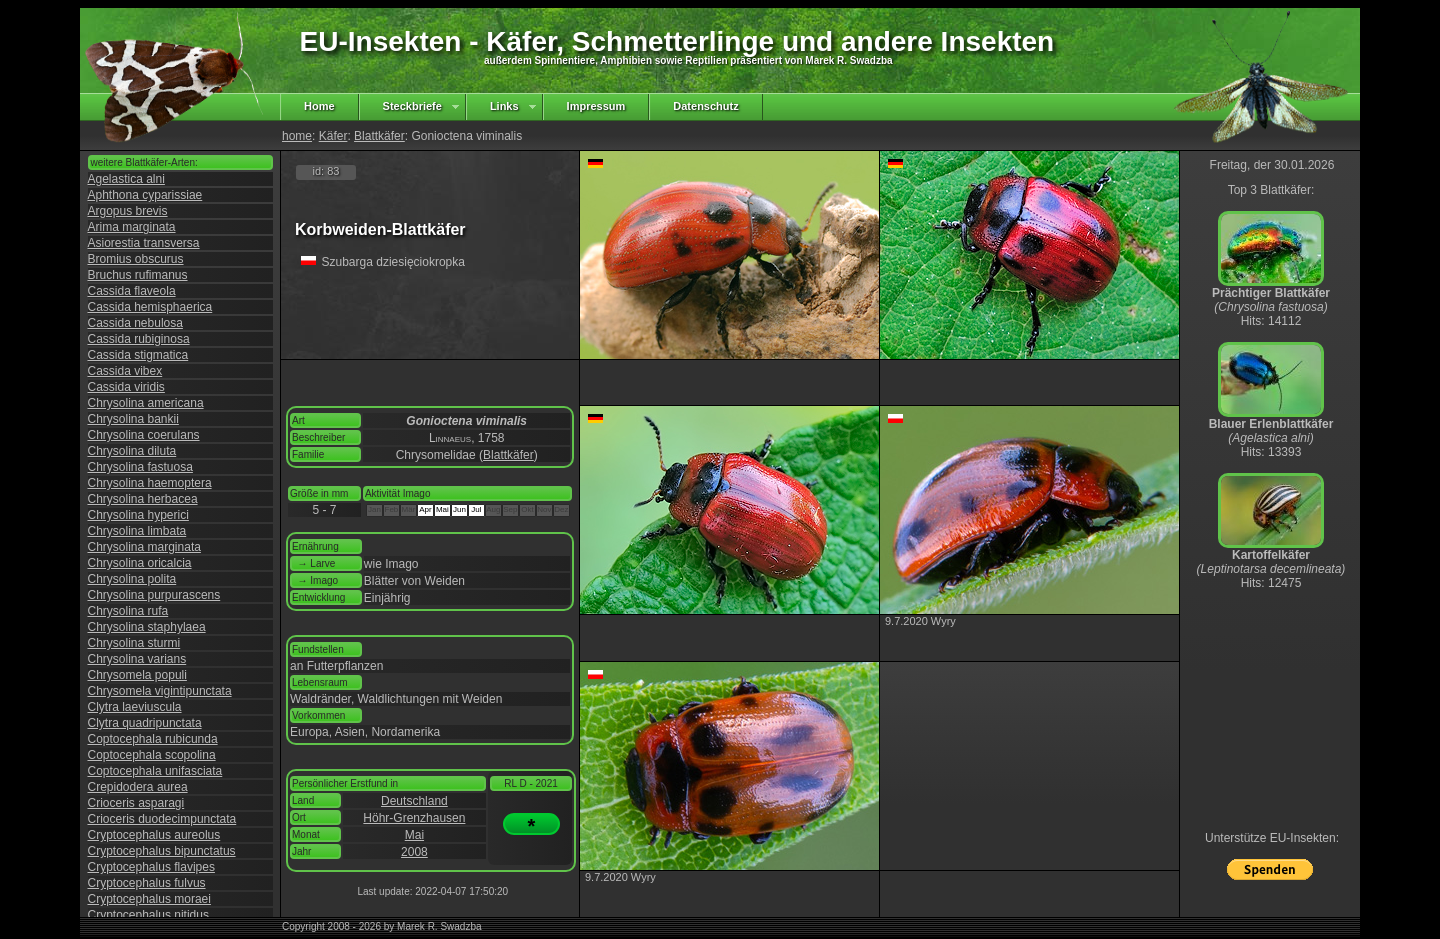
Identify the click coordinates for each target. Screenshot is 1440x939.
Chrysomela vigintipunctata (160, 691)
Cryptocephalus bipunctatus (162, 851)
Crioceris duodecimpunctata (162, 819)
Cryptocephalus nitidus (148, 915)
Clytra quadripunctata (145, 723)
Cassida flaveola (132, 291)
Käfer (333, 136)
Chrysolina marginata (144, 547)
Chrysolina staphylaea (147, 627)
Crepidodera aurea (138, 787)
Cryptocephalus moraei (149, 899)
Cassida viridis (126, 387)
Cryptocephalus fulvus (147, 883)
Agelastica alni (126, 179)
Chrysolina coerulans (144, 435)
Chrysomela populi (137, 675)
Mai (414, 835)
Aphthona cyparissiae (145, 195)
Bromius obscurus (136, 259)
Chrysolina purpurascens (154, 595)
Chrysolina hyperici (138, 515)
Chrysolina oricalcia (140, 563)
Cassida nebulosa (135, 323)
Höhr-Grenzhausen (414, 818)
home (297, 136)
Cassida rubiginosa (139, 339)
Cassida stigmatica (138, 355)
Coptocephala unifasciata (155, 771)
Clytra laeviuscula (135, 707)
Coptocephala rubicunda (153, 739)
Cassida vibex (125, 371)
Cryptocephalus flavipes (151, 867)
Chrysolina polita (132, 579)
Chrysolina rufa (128, 611)
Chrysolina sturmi (134, 643)
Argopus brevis (128, 211)
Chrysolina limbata (137, 531)
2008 (414, 852)
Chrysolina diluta (132, 451)
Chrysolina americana (146, 403)
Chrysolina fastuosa (140, 467)
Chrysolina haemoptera (150, 483)
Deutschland (414, 801)
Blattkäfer (379, 136)
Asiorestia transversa (144, 243)
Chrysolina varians (137, 659)
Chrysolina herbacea (143, 499)
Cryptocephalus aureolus (154, 835)
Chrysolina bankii (133, 419)
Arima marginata (132, 227)
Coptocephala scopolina (152, 755)
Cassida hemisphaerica (150, 307)
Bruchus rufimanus (138, 275)
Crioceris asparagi (136, 803)
